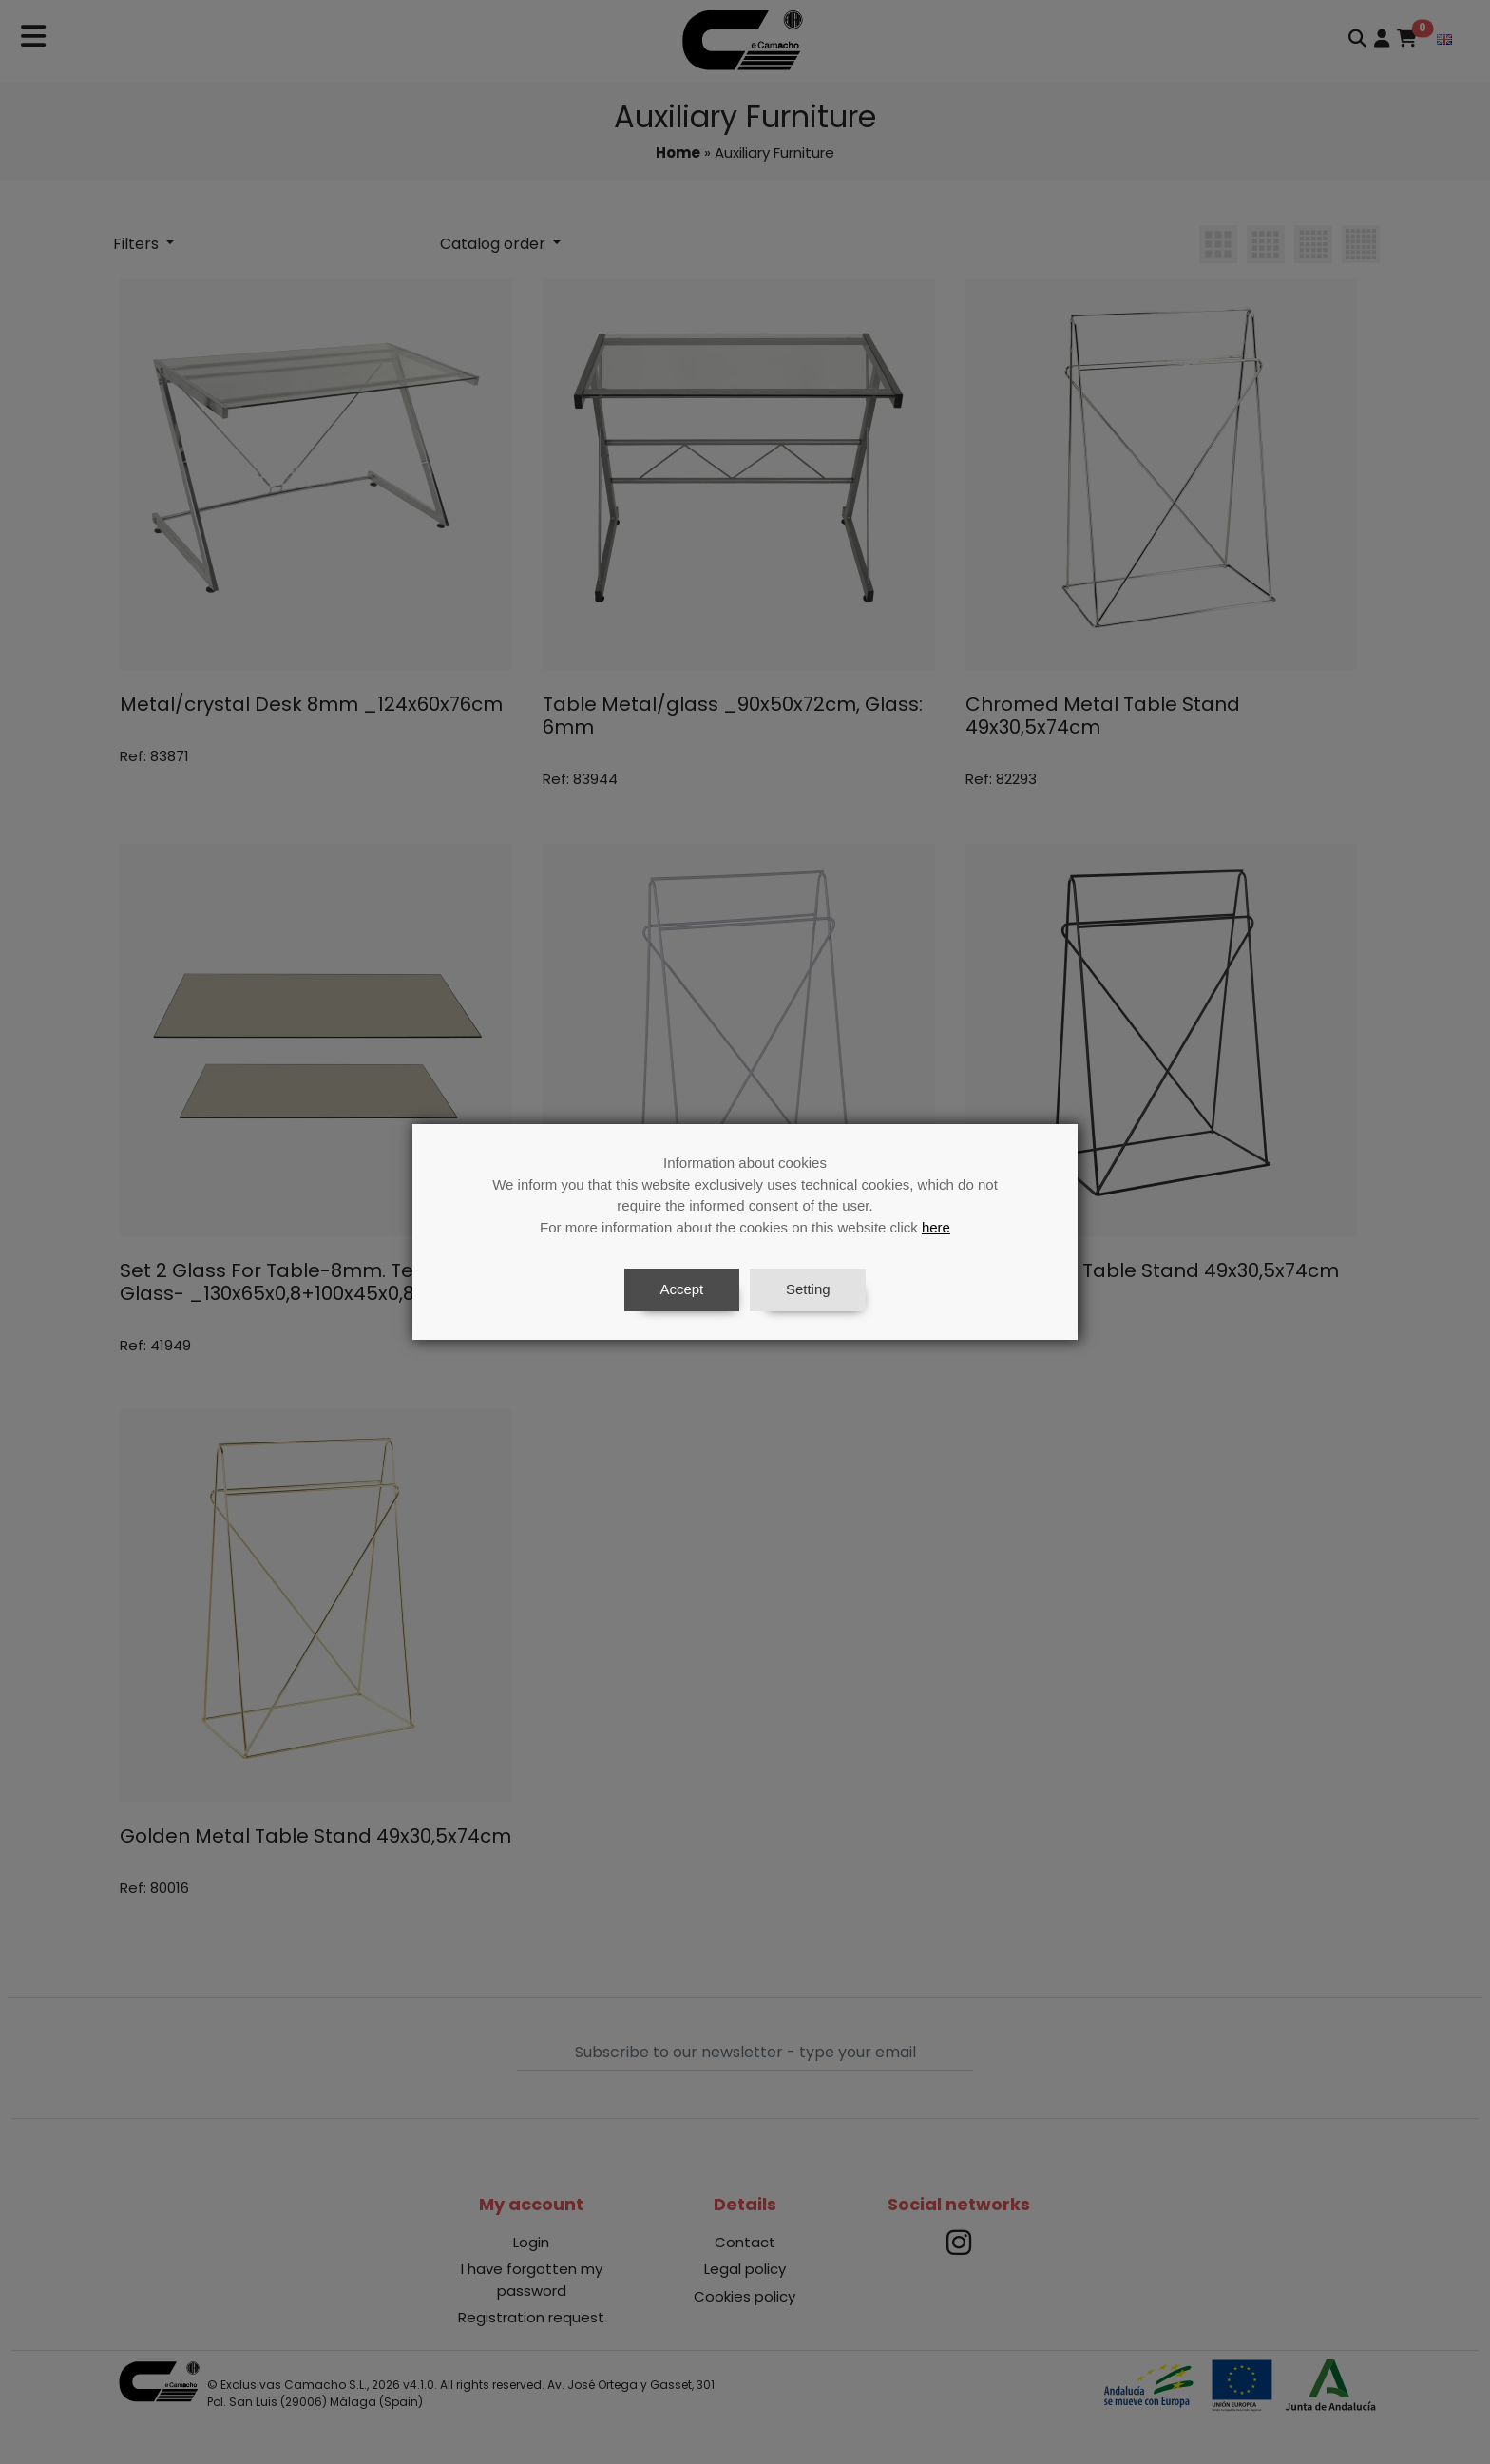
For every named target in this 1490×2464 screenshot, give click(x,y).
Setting (808, 1289)
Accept (681, 1289)
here (936, 1227)
